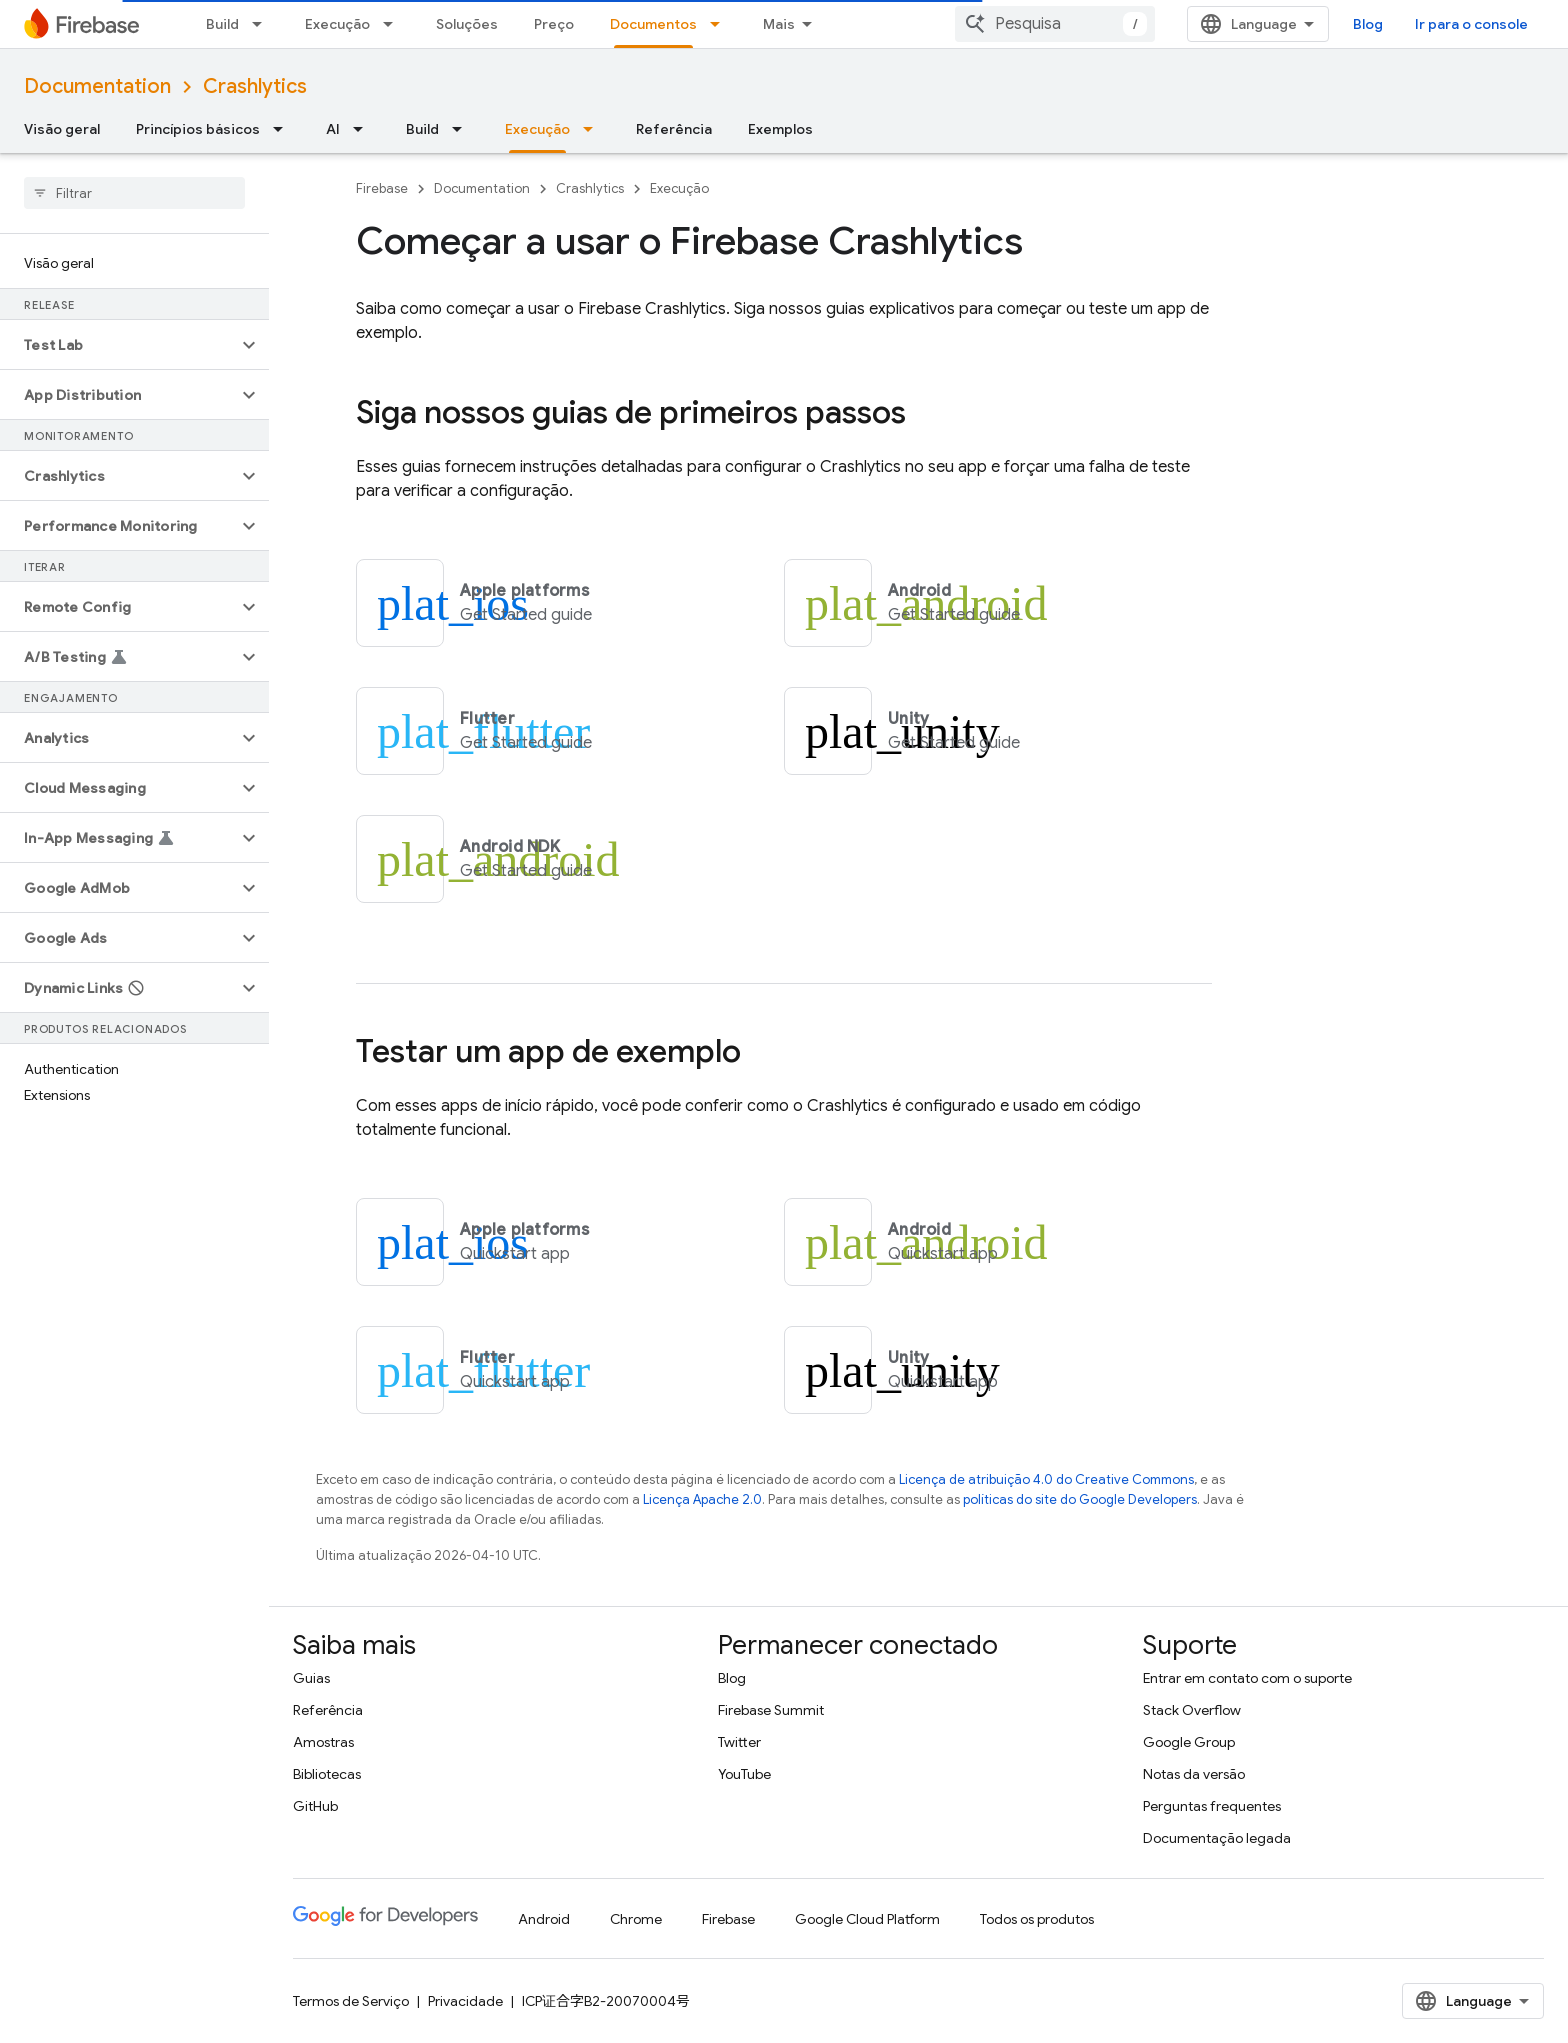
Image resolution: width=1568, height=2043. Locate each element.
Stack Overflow (1192, 1710)
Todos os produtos (1037, 1919)
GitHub (315, 1806)
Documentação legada (1217, 1838)
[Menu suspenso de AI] (364, 129)
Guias (311, 1678)
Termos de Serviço (351, 2001)
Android (544, 1919)
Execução (337, 24)
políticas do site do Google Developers (1080, 1499)
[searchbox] (134, 193)
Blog (1368, 24)
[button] (118, 345)
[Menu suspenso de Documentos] (721, 24)
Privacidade (465, 2001)
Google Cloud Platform (867, 1919)
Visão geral (62, 129)
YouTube (744, 1774)
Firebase (382, 188)
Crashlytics (255, 86)
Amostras (323, 1742)
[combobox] (1055, 24)
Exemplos (780, 129)
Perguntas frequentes (1212, 1806)
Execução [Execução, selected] (537, 129)
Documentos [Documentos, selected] (653, 24)
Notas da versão (1194, 1774)
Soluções (467, 24)
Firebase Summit (771, 1710)
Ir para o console (1471, 24)
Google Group (1189, 1742)
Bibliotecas (327, 1774)
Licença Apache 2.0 (702, 1499)
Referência (674, 129)
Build (222, 24)
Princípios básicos (198, 129)
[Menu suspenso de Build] (263, 24)
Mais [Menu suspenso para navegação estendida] (779, 24)
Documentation (97, 86)
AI (333, 129)
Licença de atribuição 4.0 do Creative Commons (1046, 1479)
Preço (554, 24)
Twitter (739, 1742)
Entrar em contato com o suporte (1247, 1678)
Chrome (636, 1919)
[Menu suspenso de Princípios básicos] (284, 129)
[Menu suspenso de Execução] (394, 24)
